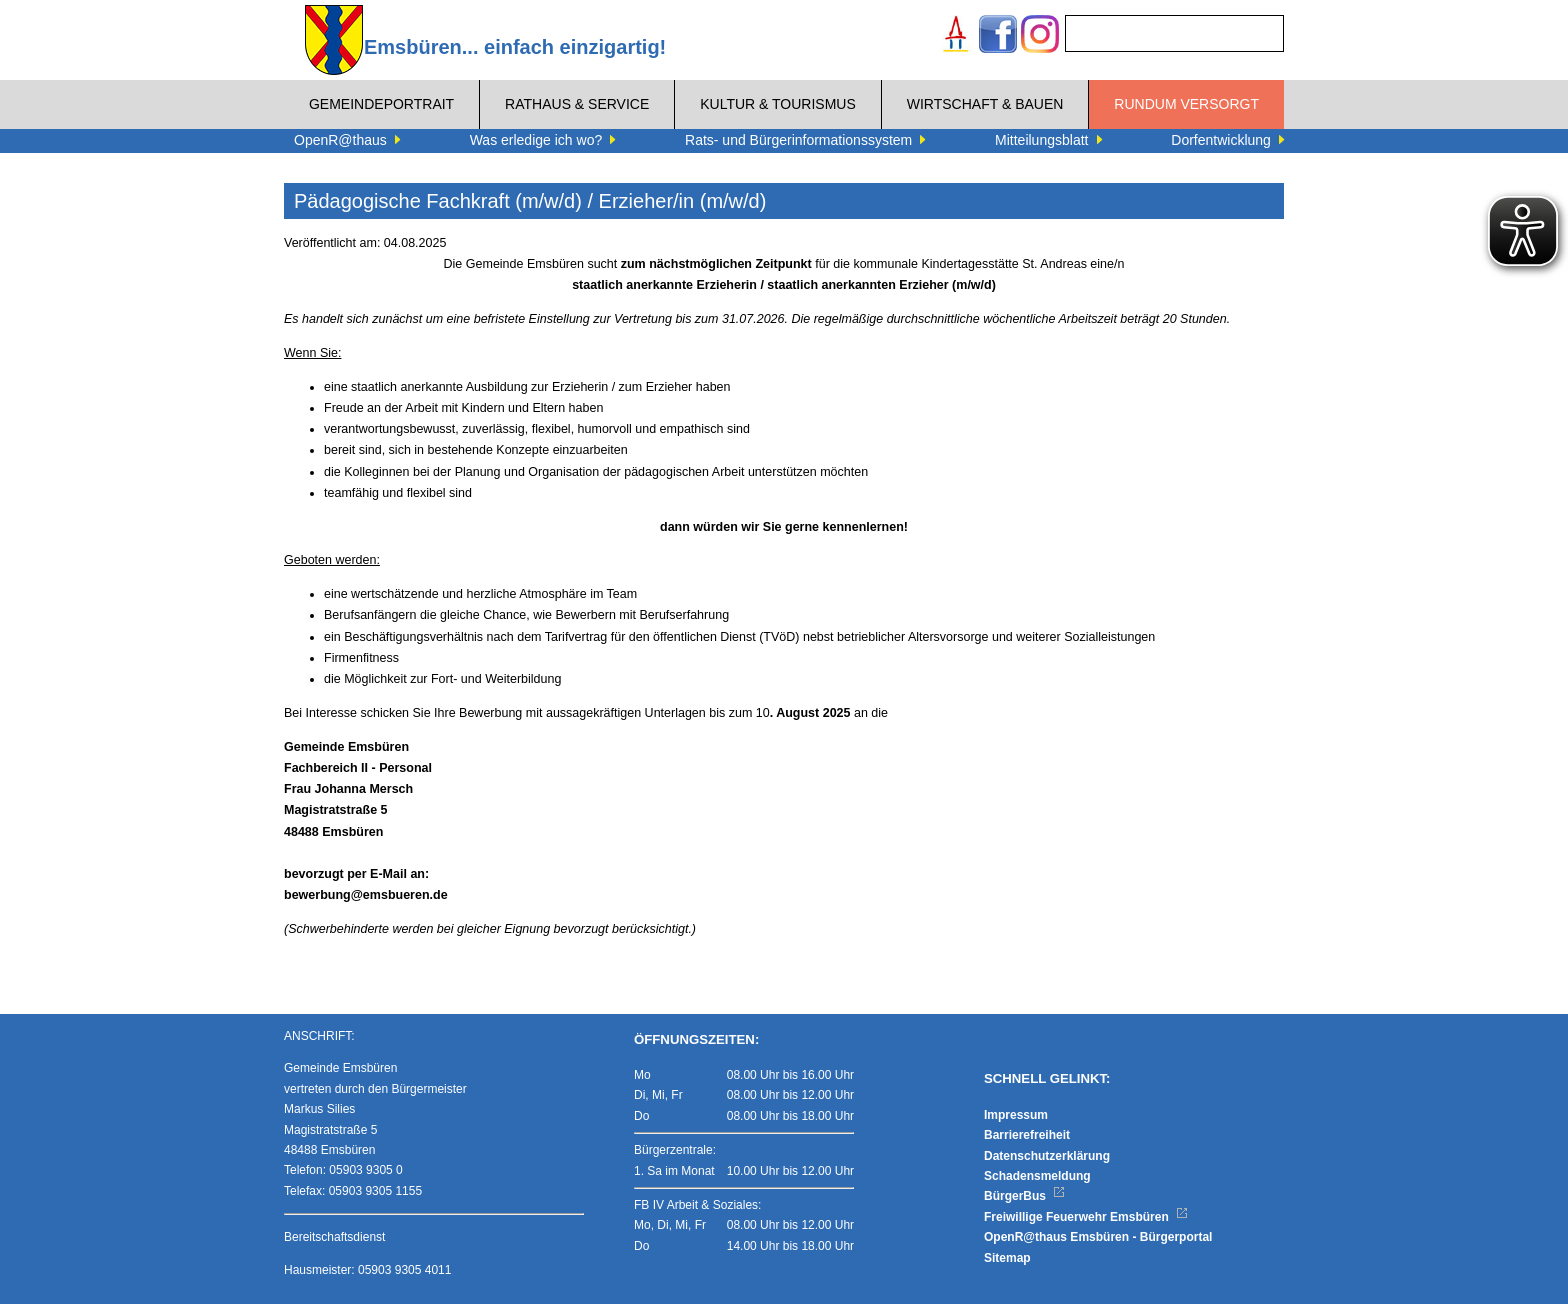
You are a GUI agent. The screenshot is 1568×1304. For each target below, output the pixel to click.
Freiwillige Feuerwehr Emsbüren (1086, 1217)
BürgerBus (1024, 1196)
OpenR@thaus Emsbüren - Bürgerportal (1098, 1237)
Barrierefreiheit (1027, 1135)
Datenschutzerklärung (1047, 1156)
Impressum (1016, 1115)
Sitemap (1007, 1258)
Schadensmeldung (1037, 1176)
